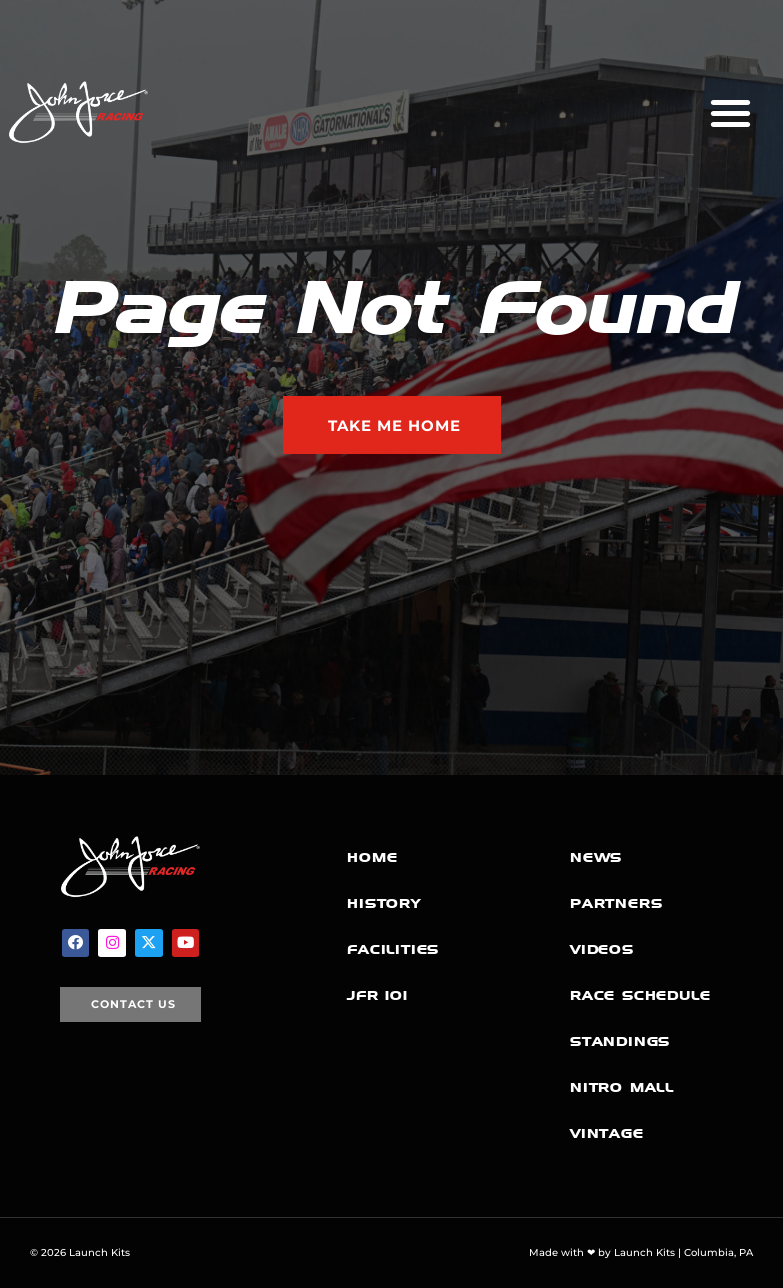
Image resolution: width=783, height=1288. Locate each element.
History (384, 903)
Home (372, 857)
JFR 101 (377, 995)
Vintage (607, 1133)
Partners (616, 903)
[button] (730, 112)
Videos (602, 949)
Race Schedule (640, 995)
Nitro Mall (622, 1087)
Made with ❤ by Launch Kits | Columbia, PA (641, 1252)
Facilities (393, 949)
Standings (620, 1041)
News (596, 857)
